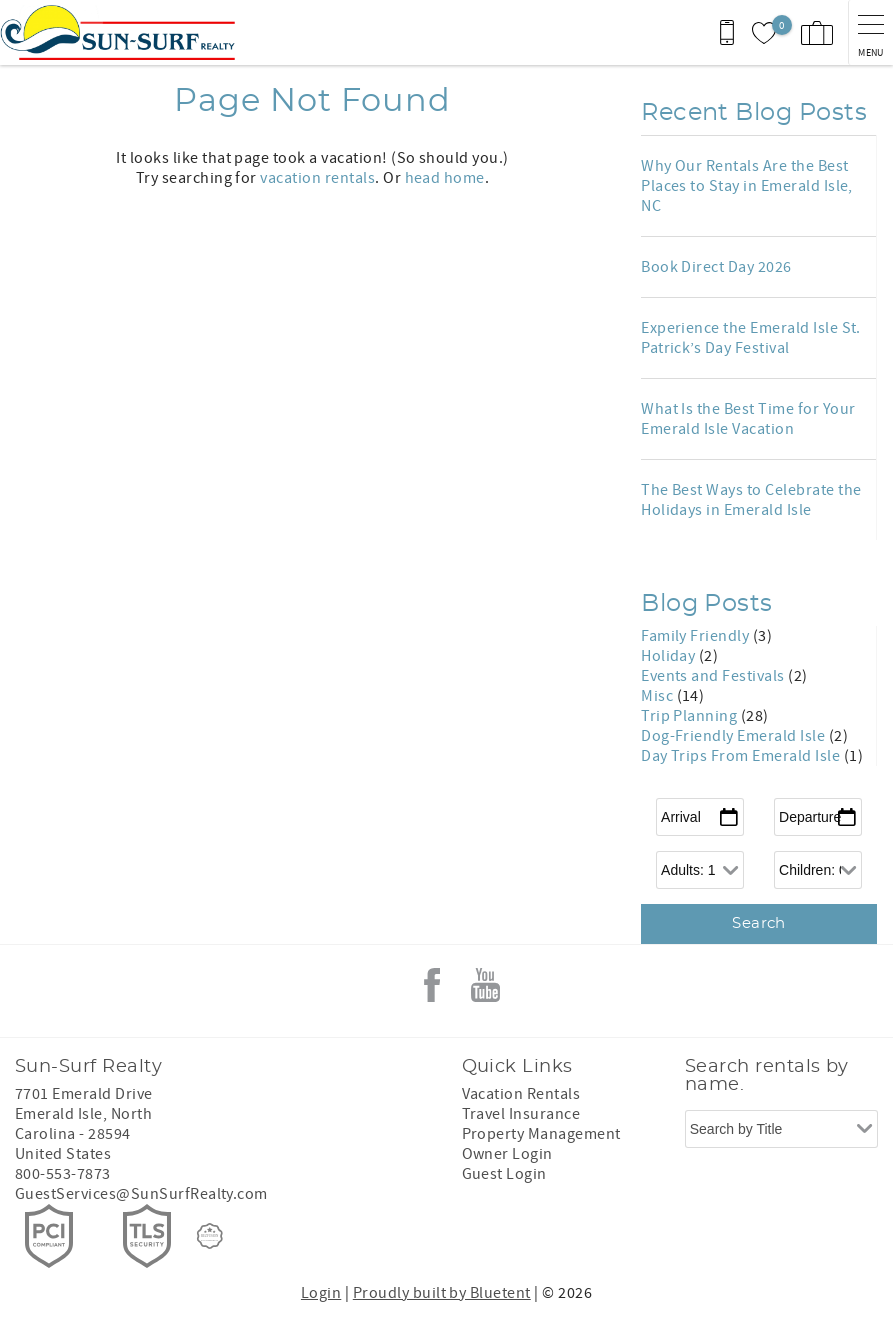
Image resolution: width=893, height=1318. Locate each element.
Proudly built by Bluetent (442, 1293)
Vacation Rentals (521, 1094)
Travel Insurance (521, 1114)
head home (445, 178)
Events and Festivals (714, 676)
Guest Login (504, 1174)
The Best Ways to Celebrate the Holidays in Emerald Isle (751, 500)
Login (321, 1293)
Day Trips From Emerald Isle (742, 756)
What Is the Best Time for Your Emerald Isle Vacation (748, 419)
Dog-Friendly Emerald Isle (734, 736)
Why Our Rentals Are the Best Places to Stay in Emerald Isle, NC (747, 186)
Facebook (432, 985)
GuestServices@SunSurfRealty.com (141, 1194)
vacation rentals (317, 178)
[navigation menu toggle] (870, 32)
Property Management (541, 1134)
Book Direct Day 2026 (716, 267)
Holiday (670, 656)
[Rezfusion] (210, 1236)
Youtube (485, 985)
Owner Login (507, 1154)
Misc (658, 696)
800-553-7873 (63, 1174)
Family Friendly (697, 636)
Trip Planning (691, 716)
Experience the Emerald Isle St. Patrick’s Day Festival (751, 338)
